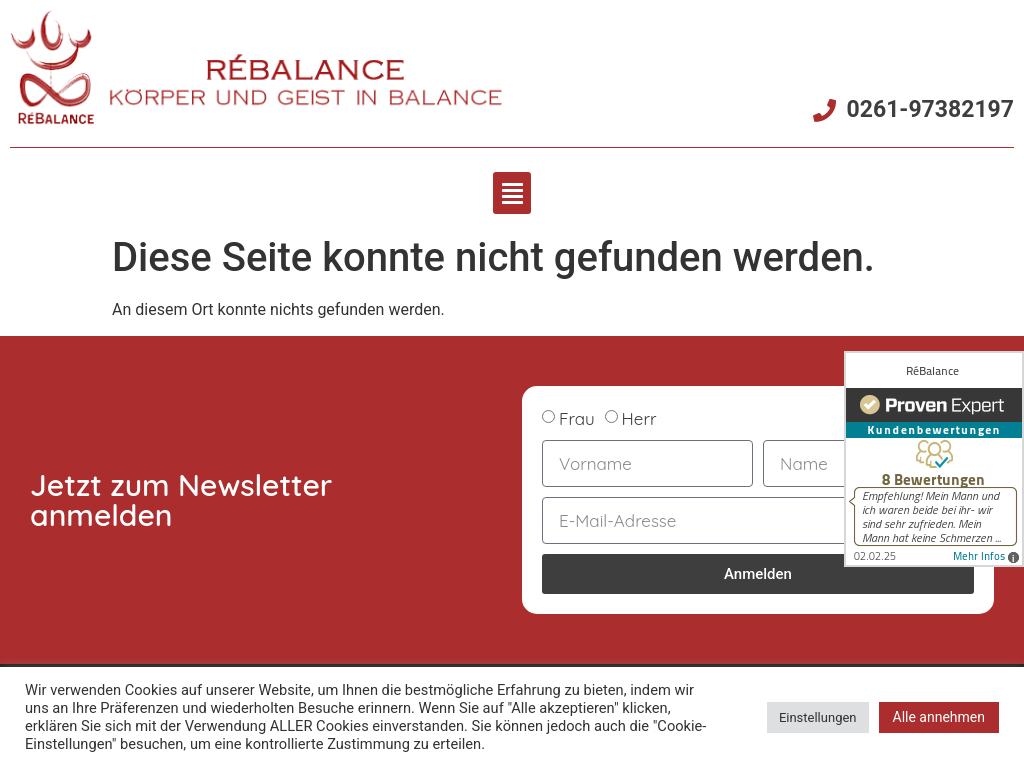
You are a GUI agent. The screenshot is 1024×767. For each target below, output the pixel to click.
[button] (512, 193)
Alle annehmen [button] (939, 717)
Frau (577, 418)
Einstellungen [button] (818, 717)
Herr (639, 418)
